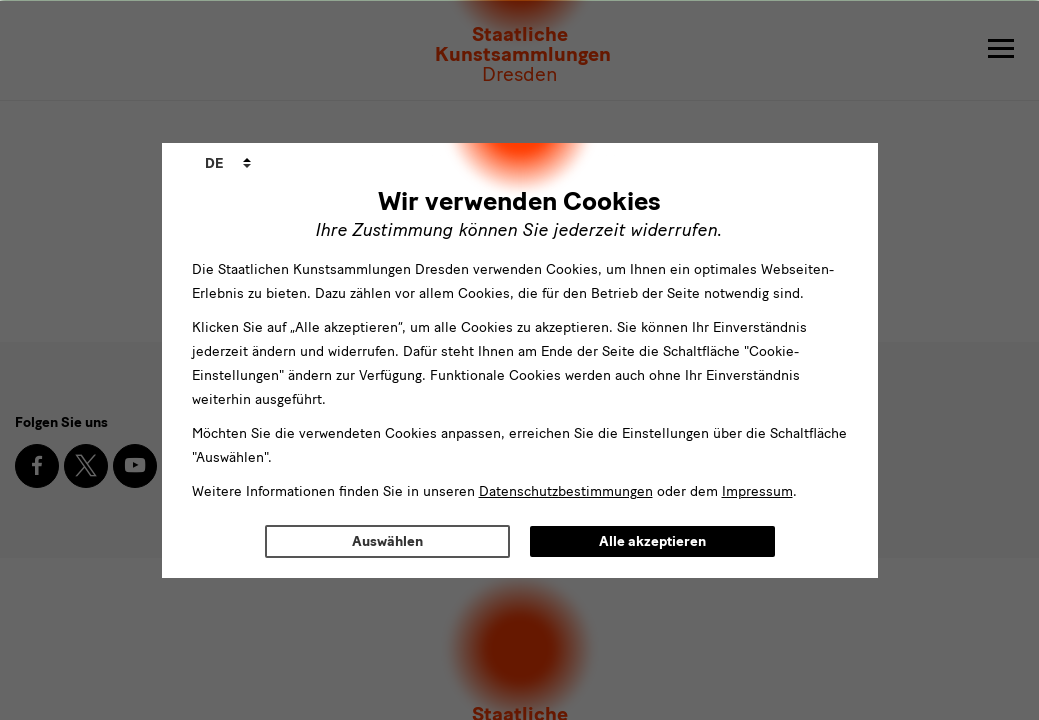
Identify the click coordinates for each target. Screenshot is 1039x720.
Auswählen (387, 541)
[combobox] (228, 164)
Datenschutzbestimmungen (566, 491)
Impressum (757, 491)
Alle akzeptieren (652, 541)
